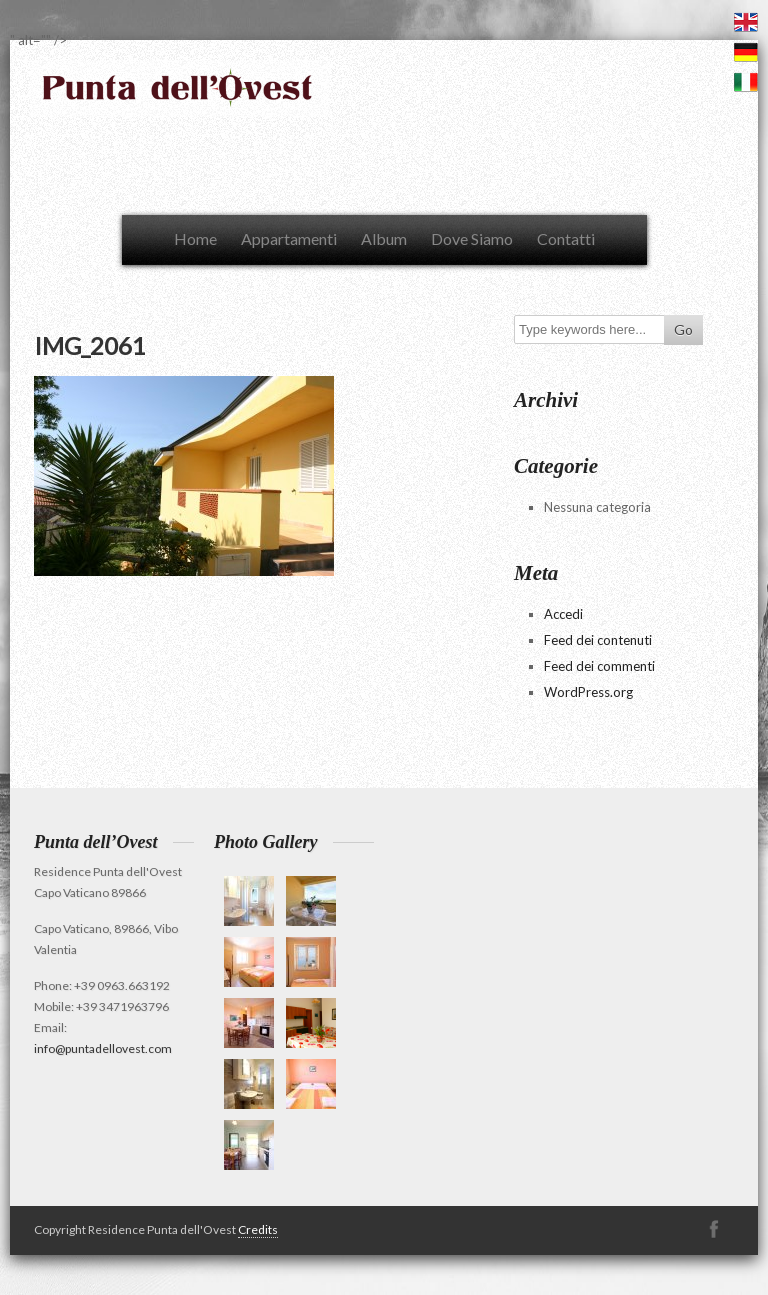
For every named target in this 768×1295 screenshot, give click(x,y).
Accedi (563, 614)
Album (384, 238)
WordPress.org (588, 692)
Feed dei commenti (599, 666)
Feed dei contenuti (598, 640)
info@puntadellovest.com (103, 1048)
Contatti (566, 238)
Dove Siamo (472, 238)
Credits (258, 1229)
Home (195, 238)
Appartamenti (289, 238)
